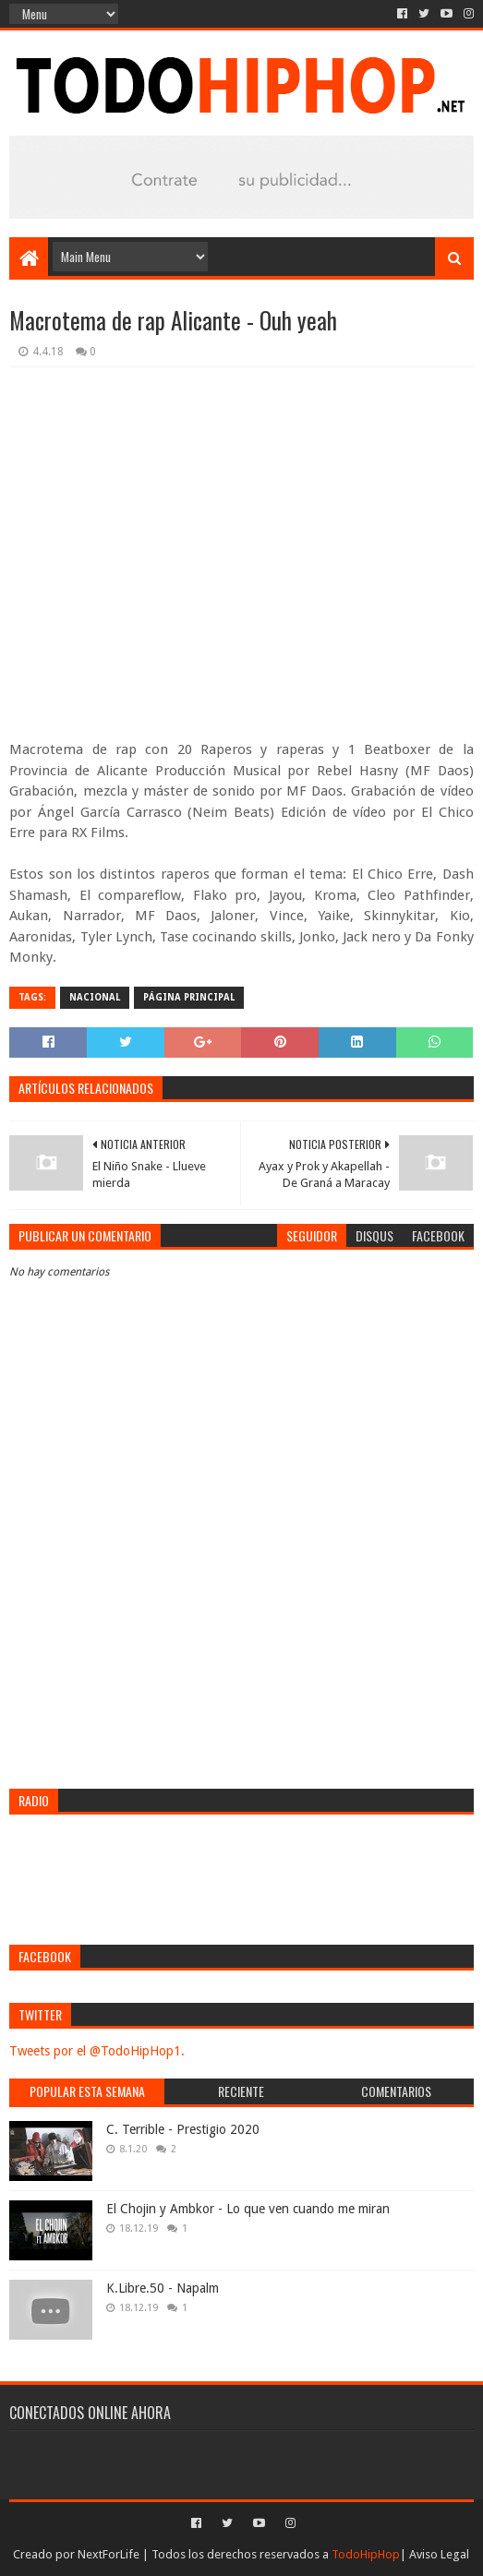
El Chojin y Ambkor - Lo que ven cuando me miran (248, 2208)
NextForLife (108, 2554)
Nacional (94, 997)
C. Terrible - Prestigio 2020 (183, 2129)
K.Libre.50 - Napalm (162, 2288)
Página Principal (189, 997)
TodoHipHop (366, 2554)
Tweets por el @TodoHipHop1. (97, 2050)
